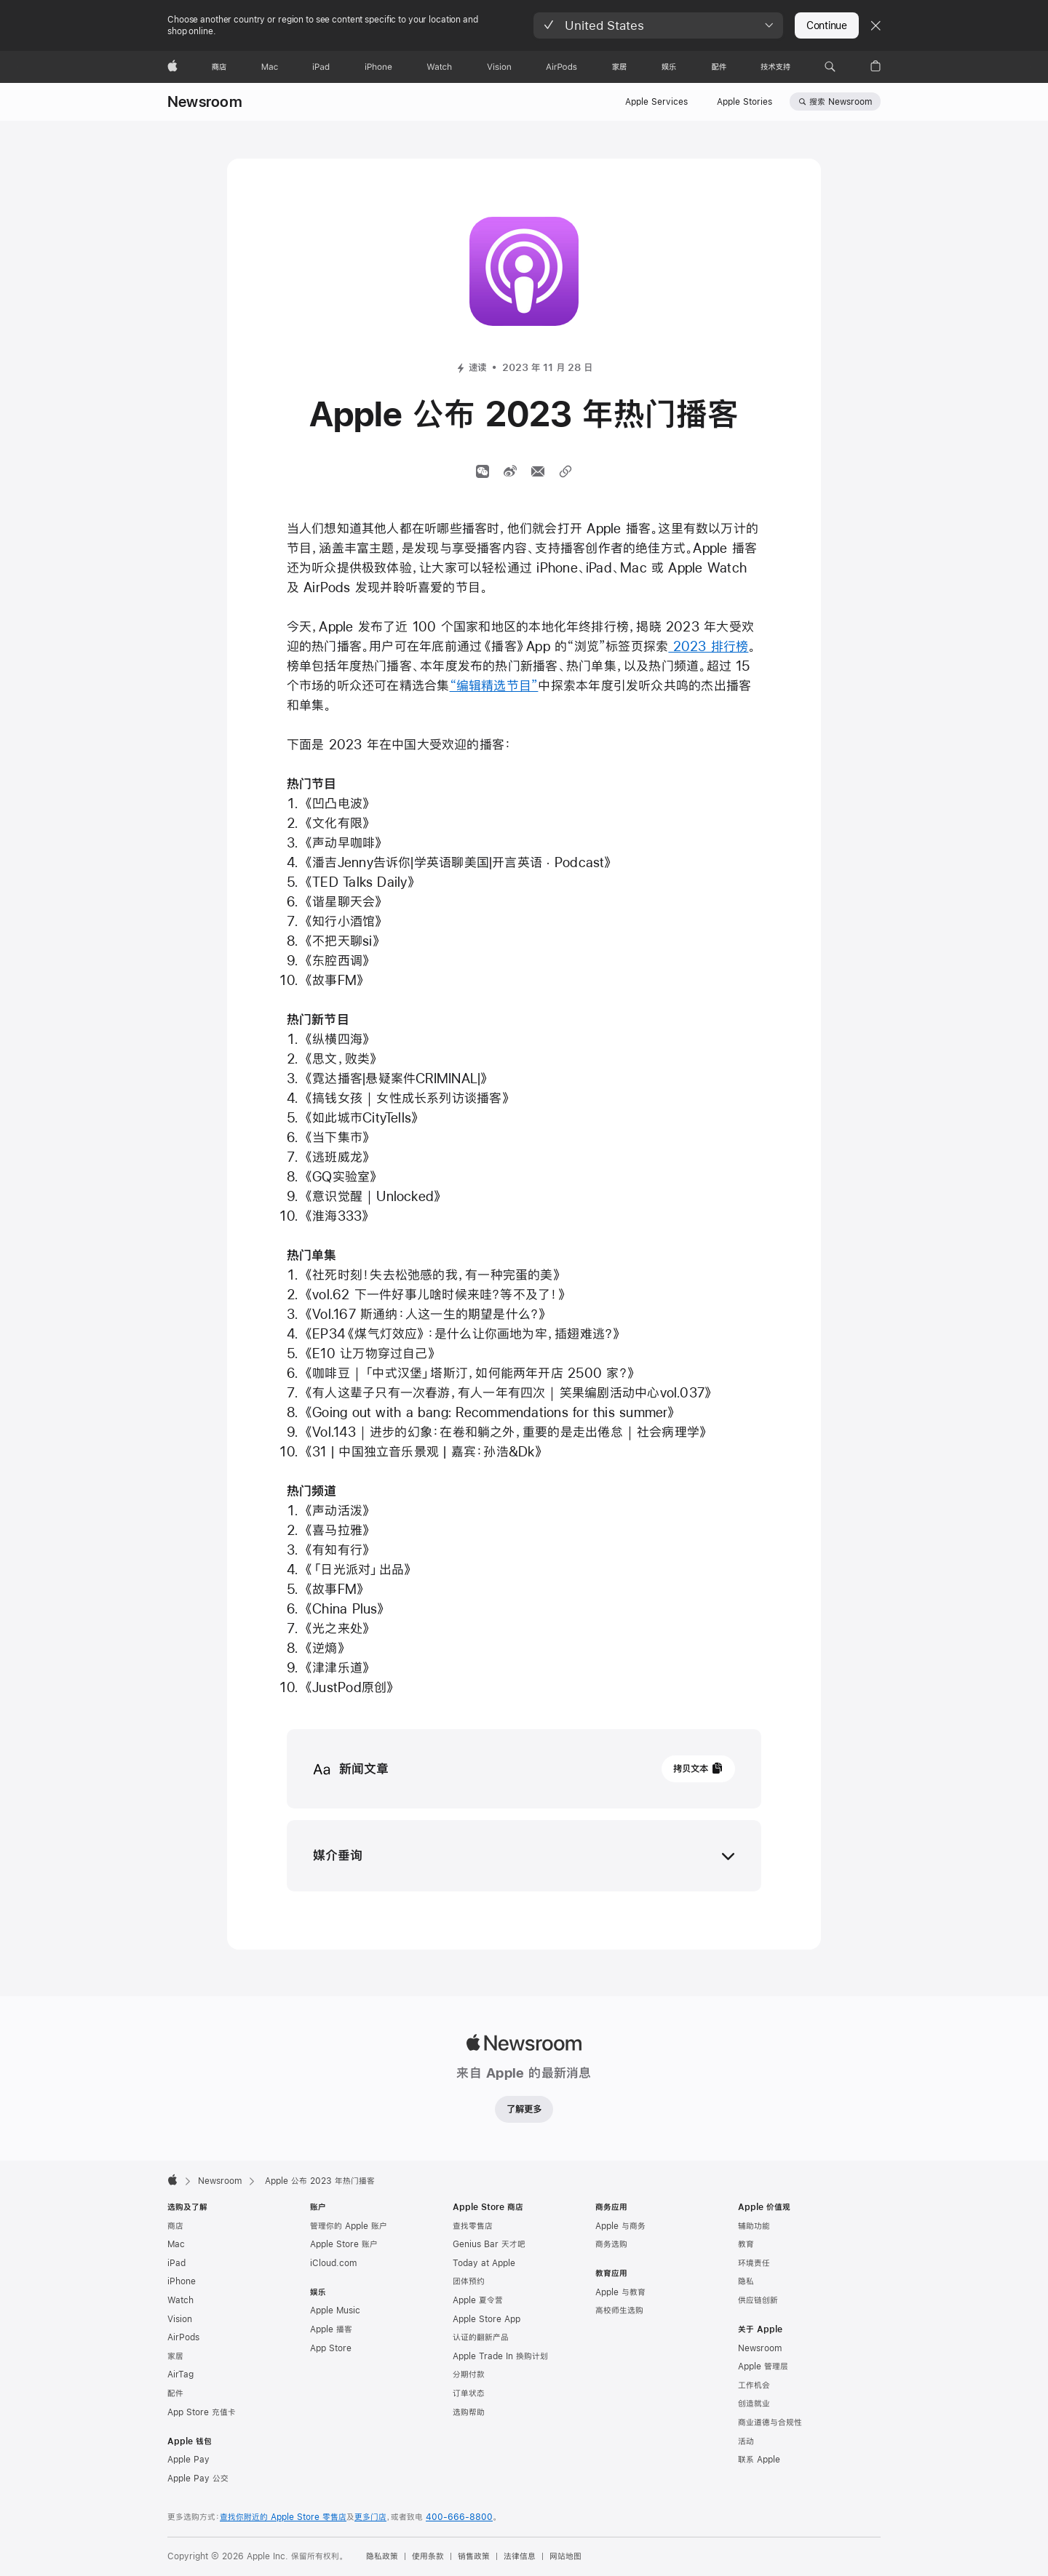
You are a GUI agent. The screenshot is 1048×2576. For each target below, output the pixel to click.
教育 (746, 2244)
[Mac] (269, 67)
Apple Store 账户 (344, 2244)
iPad (176, 2263)
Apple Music (335, 2310)
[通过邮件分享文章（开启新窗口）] (538, 471)
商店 (175, 2226)
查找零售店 (473, 2226)
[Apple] (172, 67)
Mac (176, 2244)
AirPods (183, 2337)
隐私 (746, 2281)
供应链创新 (758, 2300)
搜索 (840, 101)
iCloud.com (333, 2263)
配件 (175, 2393)
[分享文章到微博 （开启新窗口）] (510, 471)
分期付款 (469, 2374)
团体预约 (469, 2281)
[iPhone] (378, 67)
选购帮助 (469, 2412)
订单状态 (469, 2393)
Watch (180, 2300)
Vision (179, 2319)
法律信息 (520, 2556)
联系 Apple (759, 2459)
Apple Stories (744, 101)
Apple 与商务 (620, 2226)
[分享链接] (565, 471)
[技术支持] (775, 67)
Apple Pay (188, 2459)
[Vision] (499, 67)
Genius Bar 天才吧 (489, 2244)
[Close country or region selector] (875, 25)
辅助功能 (754, 2226)
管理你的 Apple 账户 (348, 2226)
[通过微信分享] (482, 471)
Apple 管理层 (763, 2366)
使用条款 (428, 2556)
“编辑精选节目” (494, 686)
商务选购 (611, 2244)
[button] (658, 25)
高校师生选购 (619, 2310)
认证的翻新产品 (481, 2337)
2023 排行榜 (708, 646)
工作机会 (754, 2385)
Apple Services (656, 101)
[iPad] (321, 67)
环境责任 (754, 2263)
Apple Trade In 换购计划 (500, 2356)
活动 (746, 2441)
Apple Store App (486, 2319)
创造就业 (754, 2403)
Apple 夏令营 (478, 2300)
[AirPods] (561, 67)
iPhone (181, 2281)
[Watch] (439, 67)
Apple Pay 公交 (198, 2478)
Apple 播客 (331, 2329)
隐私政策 (382, 2556)
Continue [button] (826, 25)
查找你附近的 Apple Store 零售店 (283, 2517)
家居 (175, 2356)
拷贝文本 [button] (690, 1768)
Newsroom (204, 101)
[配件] (719, 67)
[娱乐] (669, 67)
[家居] (619, 67)
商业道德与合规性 (770, 2422)
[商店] (219, 67)
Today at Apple (484, 2263)
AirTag (180, 2374)
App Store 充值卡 (201, 2412)
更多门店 (370, 2517)
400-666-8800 (459, 2517)
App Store (331, 2348)
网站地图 (565, 2556)
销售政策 (474, 2556)
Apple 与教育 (620, 2292)
